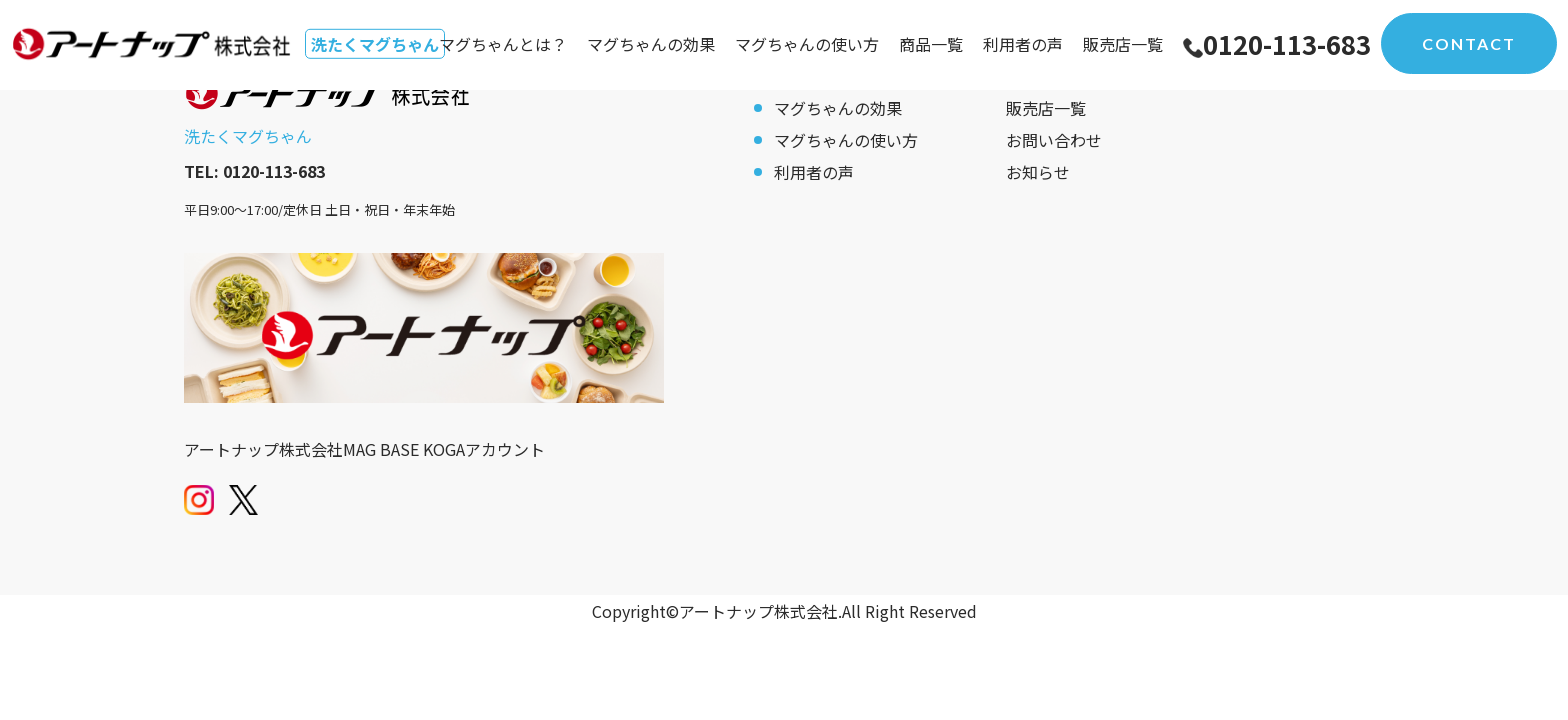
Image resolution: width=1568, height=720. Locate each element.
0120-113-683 (1287, 43)
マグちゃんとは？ (503, 44)
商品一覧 (931, 44)
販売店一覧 (1123, 44)
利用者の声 (1023, 44)
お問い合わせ (1054, 140)
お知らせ (1038, 172)
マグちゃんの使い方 (807, 44)
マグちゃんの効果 (651, 44)
